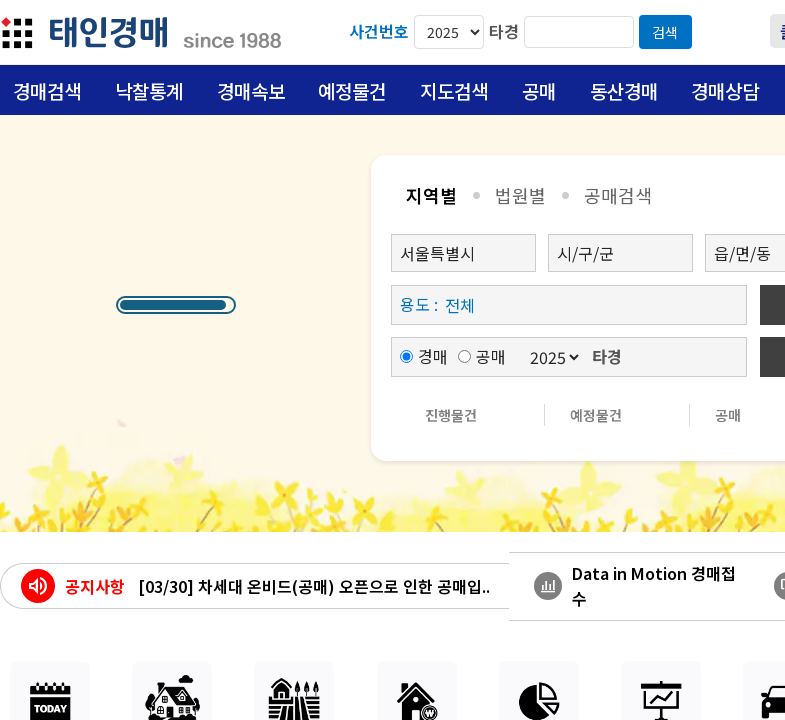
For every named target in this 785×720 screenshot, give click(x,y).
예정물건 (352, 90)
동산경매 (624, 90)
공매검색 (618, 195)
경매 (424, 356)
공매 (539, 90)
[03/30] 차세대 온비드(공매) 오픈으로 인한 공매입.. (314, 586)
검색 (665, 32)
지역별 (431, 195)
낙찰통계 (149, 90)
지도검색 (454, 90)
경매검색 (47, 90)
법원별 (520, 195)
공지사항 (95, 586)
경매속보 (251, 90)
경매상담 (725, 90)
